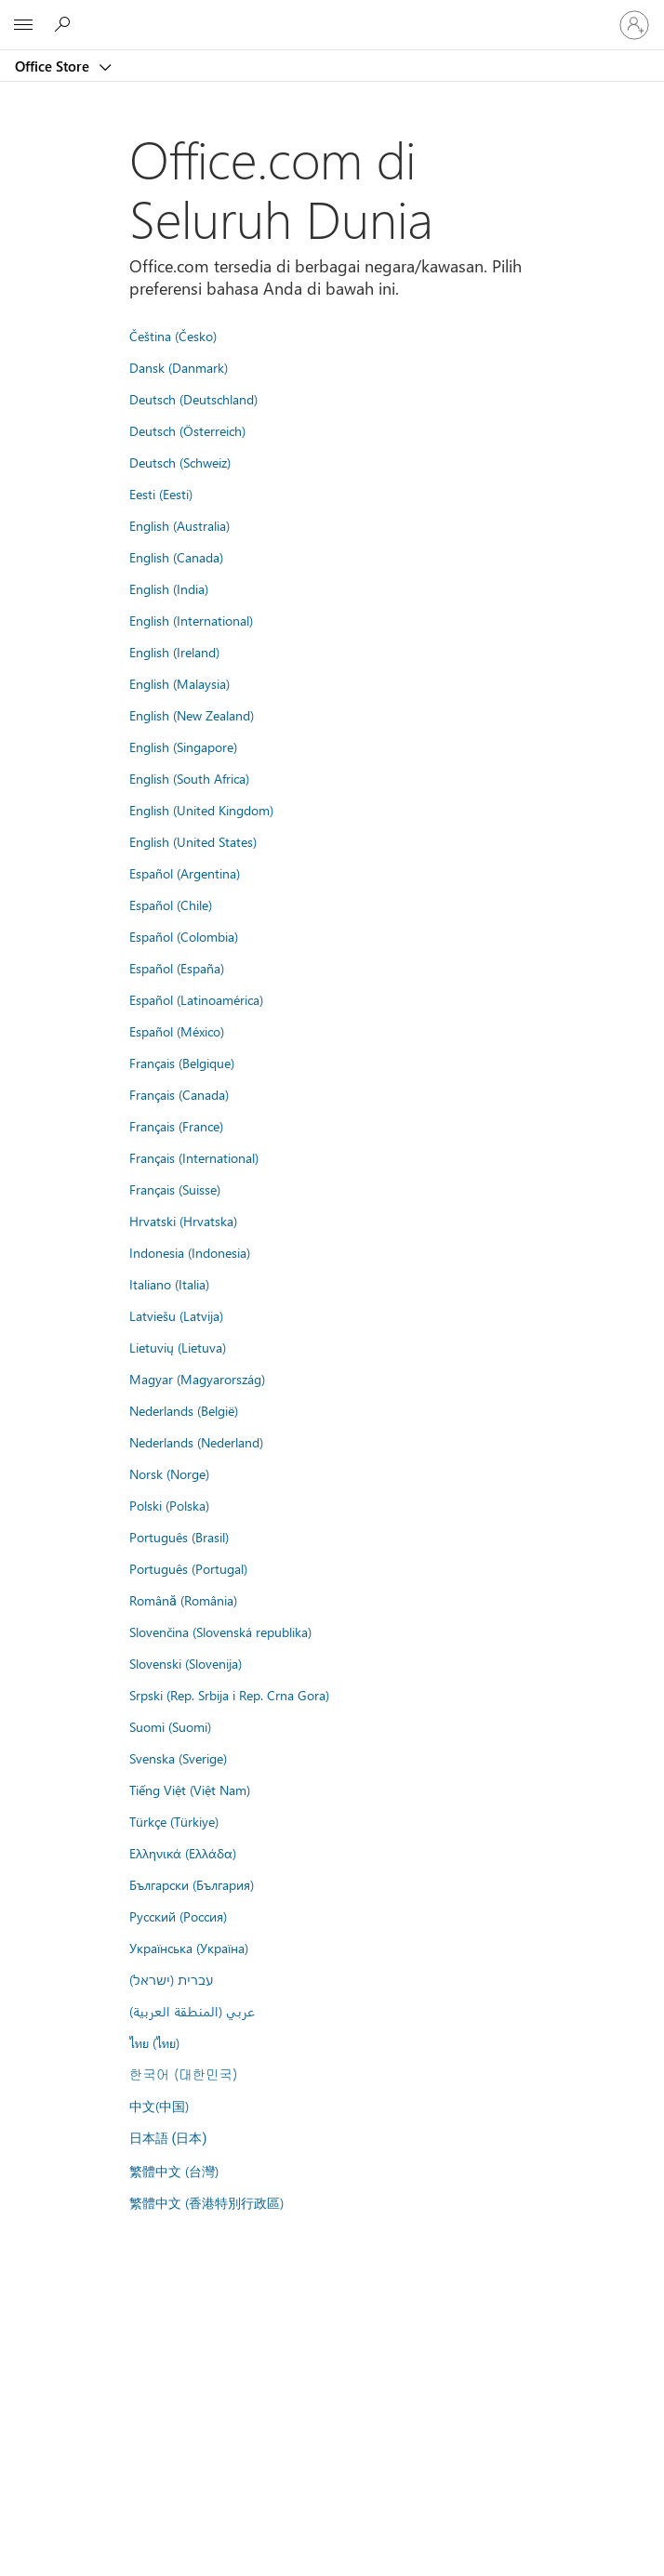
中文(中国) (159, 2105)
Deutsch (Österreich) (187, 430)
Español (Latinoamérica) (196, 999)
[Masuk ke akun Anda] (634, 25)
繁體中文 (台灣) (174, 2170)
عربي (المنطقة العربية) (192, 2010)
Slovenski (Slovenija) (185, 1663)
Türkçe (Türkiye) (174, 1821)
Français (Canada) (179, 1094)
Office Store (54, 66)
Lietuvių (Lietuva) (177, 1347)
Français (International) (194, 1157)
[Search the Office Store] (65, 24)
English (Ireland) (174, 651)
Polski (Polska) (169, 1505)
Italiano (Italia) (169, 1284)
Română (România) (183, 1600)
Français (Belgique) (181, 1062)
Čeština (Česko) (173, 335)
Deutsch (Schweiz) (180, 462)
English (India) (168, 588)
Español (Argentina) (184, 873)
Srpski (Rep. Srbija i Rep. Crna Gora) (229, 1694)
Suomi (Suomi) (170, 1726)
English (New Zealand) (191, 715)
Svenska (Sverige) (178, 1758)
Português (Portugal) (188, 1568)
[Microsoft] (331, 14)
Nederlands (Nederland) (196, 1442)
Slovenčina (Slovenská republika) (220, 1631)
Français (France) (176, 1125)
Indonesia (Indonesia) (189, 1252)
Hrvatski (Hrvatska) (183, 1220)
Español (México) (176, 1031)
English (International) (191, 620)
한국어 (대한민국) (183, 2074)
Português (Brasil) (179, 1536)
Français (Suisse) (174, 1189)
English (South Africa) (189, 778)
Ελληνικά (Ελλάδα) (182, 1852)
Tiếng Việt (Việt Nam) (189, 1789)
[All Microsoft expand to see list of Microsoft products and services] (23, 25)
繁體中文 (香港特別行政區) (206, 2202)
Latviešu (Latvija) (176, 1315)
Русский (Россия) (178, 1916)
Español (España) (176, 967)
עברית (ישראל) (171, 1979)
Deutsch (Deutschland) (193, 399)
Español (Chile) (170, 904)
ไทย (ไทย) (154, 2042)
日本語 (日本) (168, 2139)
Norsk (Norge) (169, 1473)
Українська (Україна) (188, 1947)
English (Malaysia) (179, 683)
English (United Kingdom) (201, 809)
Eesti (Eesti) (161, 493)
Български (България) (191, 1884)
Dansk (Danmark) (178, 367)
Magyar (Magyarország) (197, 1378)
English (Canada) (176, 557)
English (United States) (193, 841)
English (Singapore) (183, 746)
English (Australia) (179, 525)
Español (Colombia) (183, 936)
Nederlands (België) (183, 1410)
